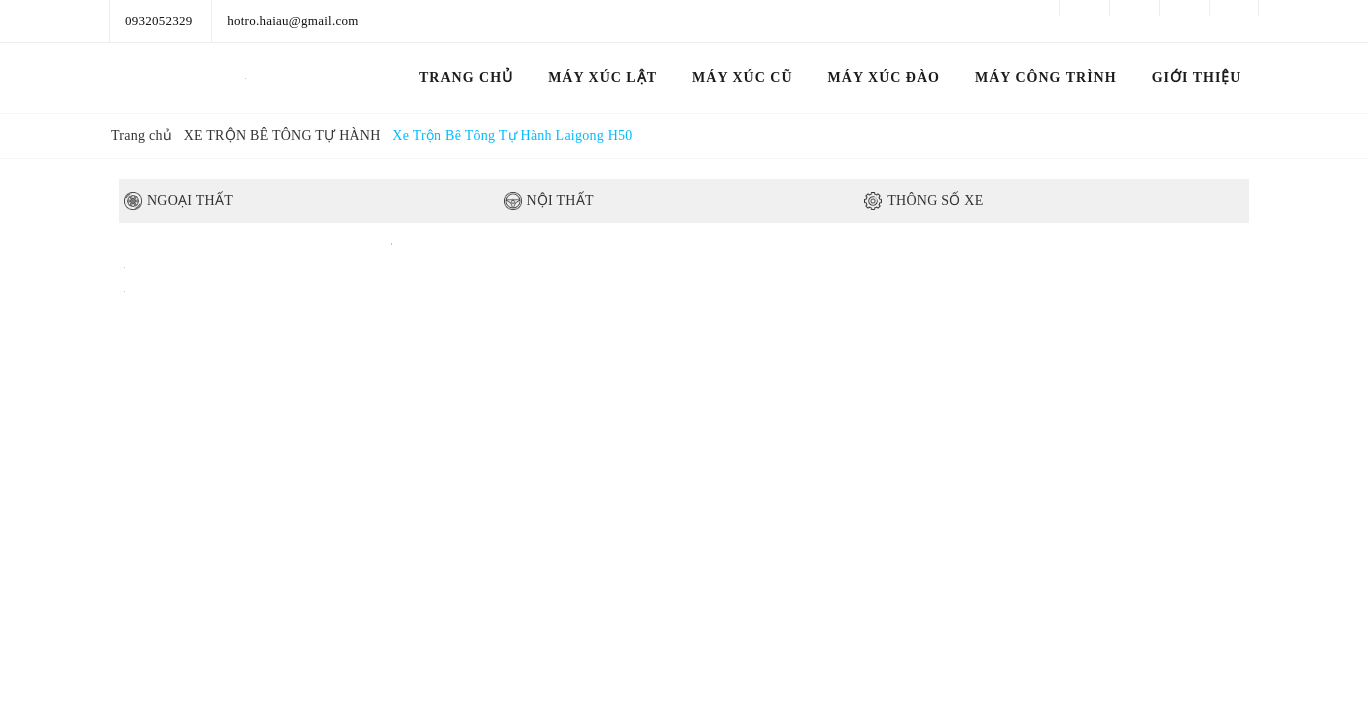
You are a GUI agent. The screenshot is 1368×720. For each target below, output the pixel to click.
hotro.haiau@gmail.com (292, 20)
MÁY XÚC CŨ (742, 77)
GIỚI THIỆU (1197, 77)
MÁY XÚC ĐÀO (884, 77)
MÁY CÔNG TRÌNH (1046, 77)
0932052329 (159, 20)
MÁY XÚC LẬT (602, 77)
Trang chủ (466, 77)
